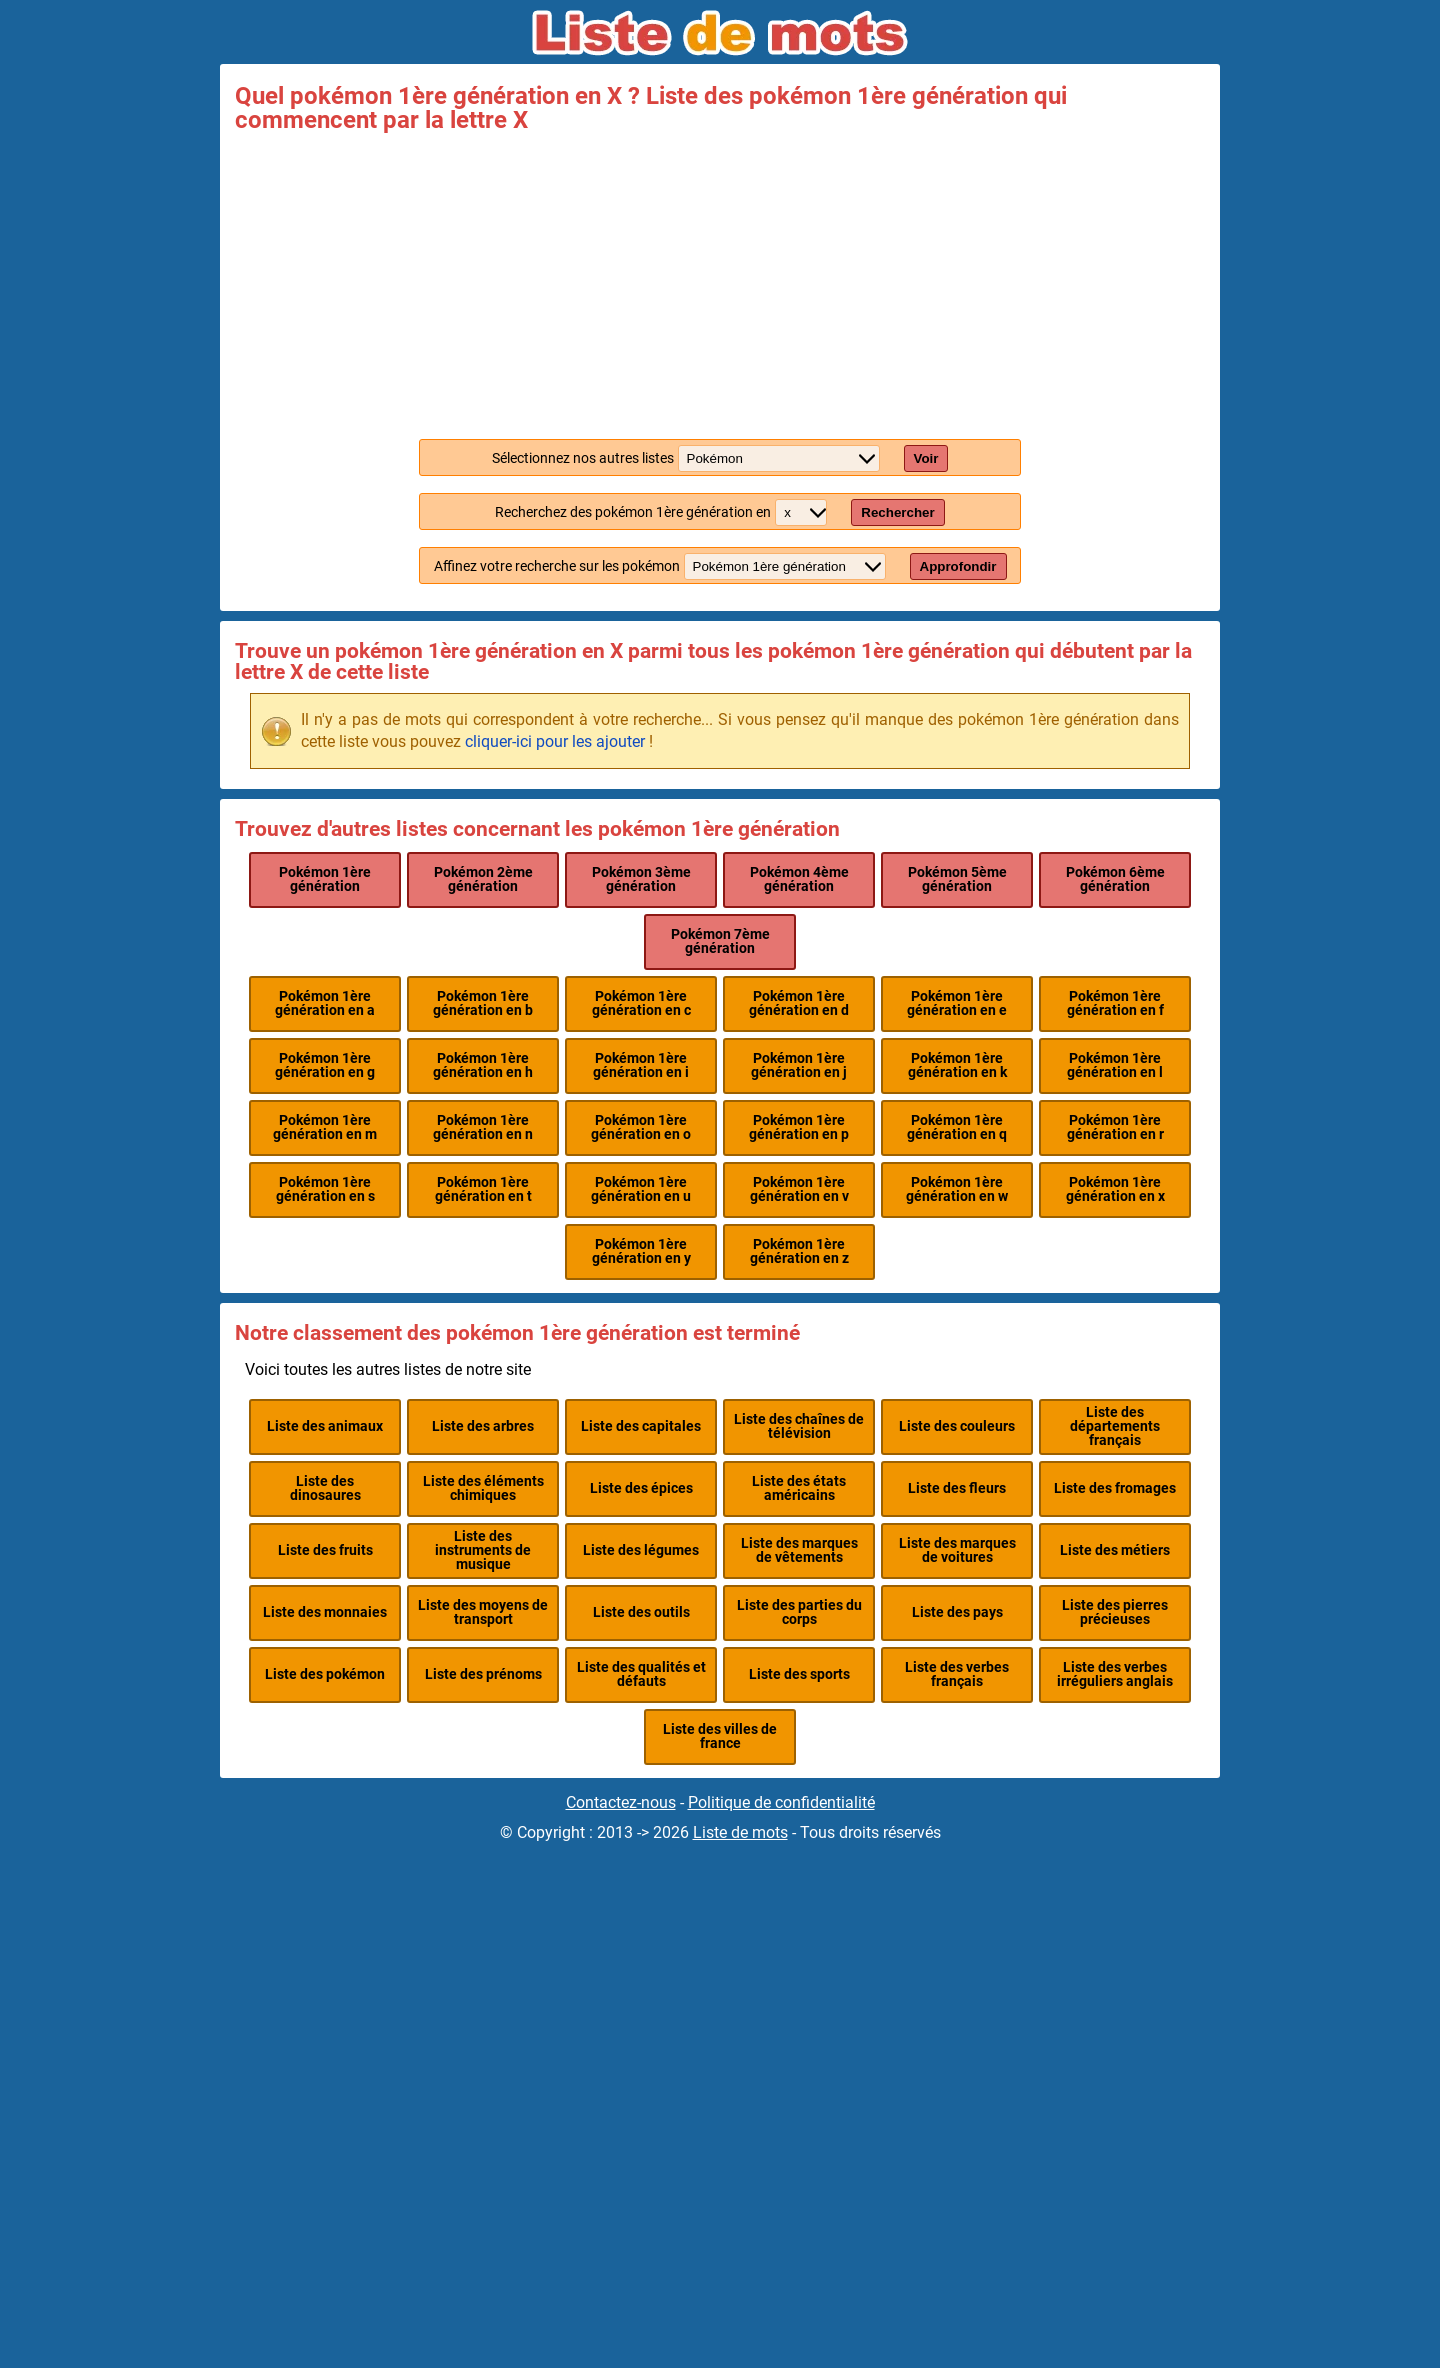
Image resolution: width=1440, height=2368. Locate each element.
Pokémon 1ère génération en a (325, 1003)
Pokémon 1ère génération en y (641, 1251)
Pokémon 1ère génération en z (799, 1251)
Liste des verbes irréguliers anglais (1115, 1674)
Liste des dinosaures (325, 1488)
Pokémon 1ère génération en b (483, 1003)
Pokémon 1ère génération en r (1115, 1127)
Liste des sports (799, 1674)
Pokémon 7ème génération (720, 941)
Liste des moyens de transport (483, 1612)
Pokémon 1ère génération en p (799, 1127)
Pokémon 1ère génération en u (641, 1189)
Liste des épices (641, 1488)
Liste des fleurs (957, 1488)
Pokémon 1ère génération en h (483, 1065)
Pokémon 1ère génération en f (1115, 1003)
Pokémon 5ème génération (957, 879)
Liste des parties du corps (799, 1612)
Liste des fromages (1115, 1488)
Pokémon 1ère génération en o (641, 1127)
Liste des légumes (641, 1550)
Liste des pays (957, 1612)
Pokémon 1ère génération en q (957, 1127)
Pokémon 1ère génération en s (325, 1189)
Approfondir (958, 566)
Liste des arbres (483, 1426)
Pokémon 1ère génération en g (325, 1065)
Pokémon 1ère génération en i (641, 1065)
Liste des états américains (799, 1488)
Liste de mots (740, 1832)
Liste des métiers (1115, 1550)
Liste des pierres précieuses (1115, 1612)
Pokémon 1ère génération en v (799, 1189)
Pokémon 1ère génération (325, 879)
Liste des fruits (325, 1550)
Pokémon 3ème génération (641, 879)
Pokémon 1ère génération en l (1115, 1065)
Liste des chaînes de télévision (799, 1426)
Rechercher (897, 512)
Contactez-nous (621, 1802)
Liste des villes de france (720, 1736)
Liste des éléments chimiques (483, 1488)
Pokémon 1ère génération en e (957, 1003)
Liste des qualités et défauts (641, 1674)
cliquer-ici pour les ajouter (555, 741)
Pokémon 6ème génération (1115, 879)
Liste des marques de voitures (957, 1550)
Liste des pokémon (325, 1674)
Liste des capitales (641, 1426)
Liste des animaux (325, 1426)
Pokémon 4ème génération (799, 879)
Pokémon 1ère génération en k (957, 1065)
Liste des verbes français (957, 1674)
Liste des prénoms (483, 1674)
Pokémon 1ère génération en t (483, 1189)
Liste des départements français (1115, 1427)
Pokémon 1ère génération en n (483, 1127)
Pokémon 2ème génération (483, 879)
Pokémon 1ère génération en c (641, 1003)
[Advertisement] (720, 282)
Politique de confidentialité (781, 1802)
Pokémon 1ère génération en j (799, 1065)
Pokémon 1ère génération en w (957, 1189)
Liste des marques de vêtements (799, 1550)
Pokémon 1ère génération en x (1115, 1189)
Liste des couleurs (957, 1426)
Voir (926, 458)
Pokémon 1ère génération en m (325, 1127)
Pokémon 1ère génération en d (799, 1003)
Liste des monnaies (325, 1612)
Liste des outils (641, 1612)
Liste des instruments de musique (483, 1551)
